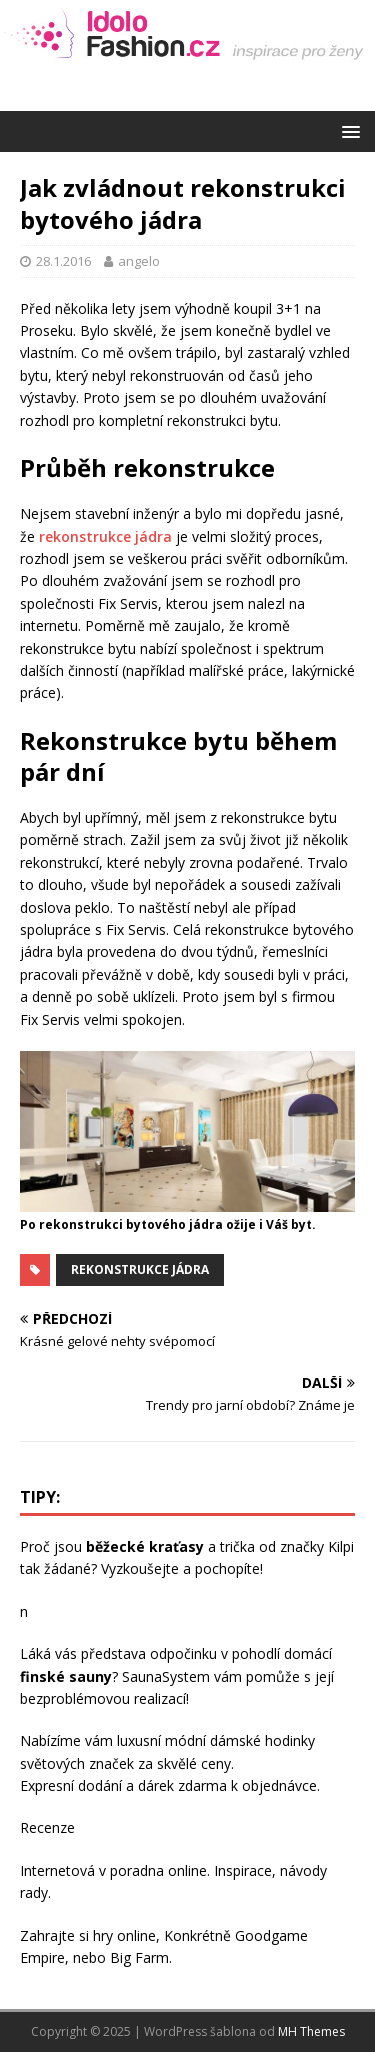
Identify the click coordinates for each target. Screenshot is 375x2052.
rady (34, 1892)
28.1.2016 (63, 261)
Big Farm (139, 1957)
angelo (139, 261)
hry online (124, 1935)
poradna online (158, 1870)
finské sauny (66, 1676)
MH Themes (311, 2031)
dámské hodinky (262, 1740)
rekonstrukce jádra (105, 536)
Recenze (47, 1827)
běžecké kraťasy (145, 1546)
